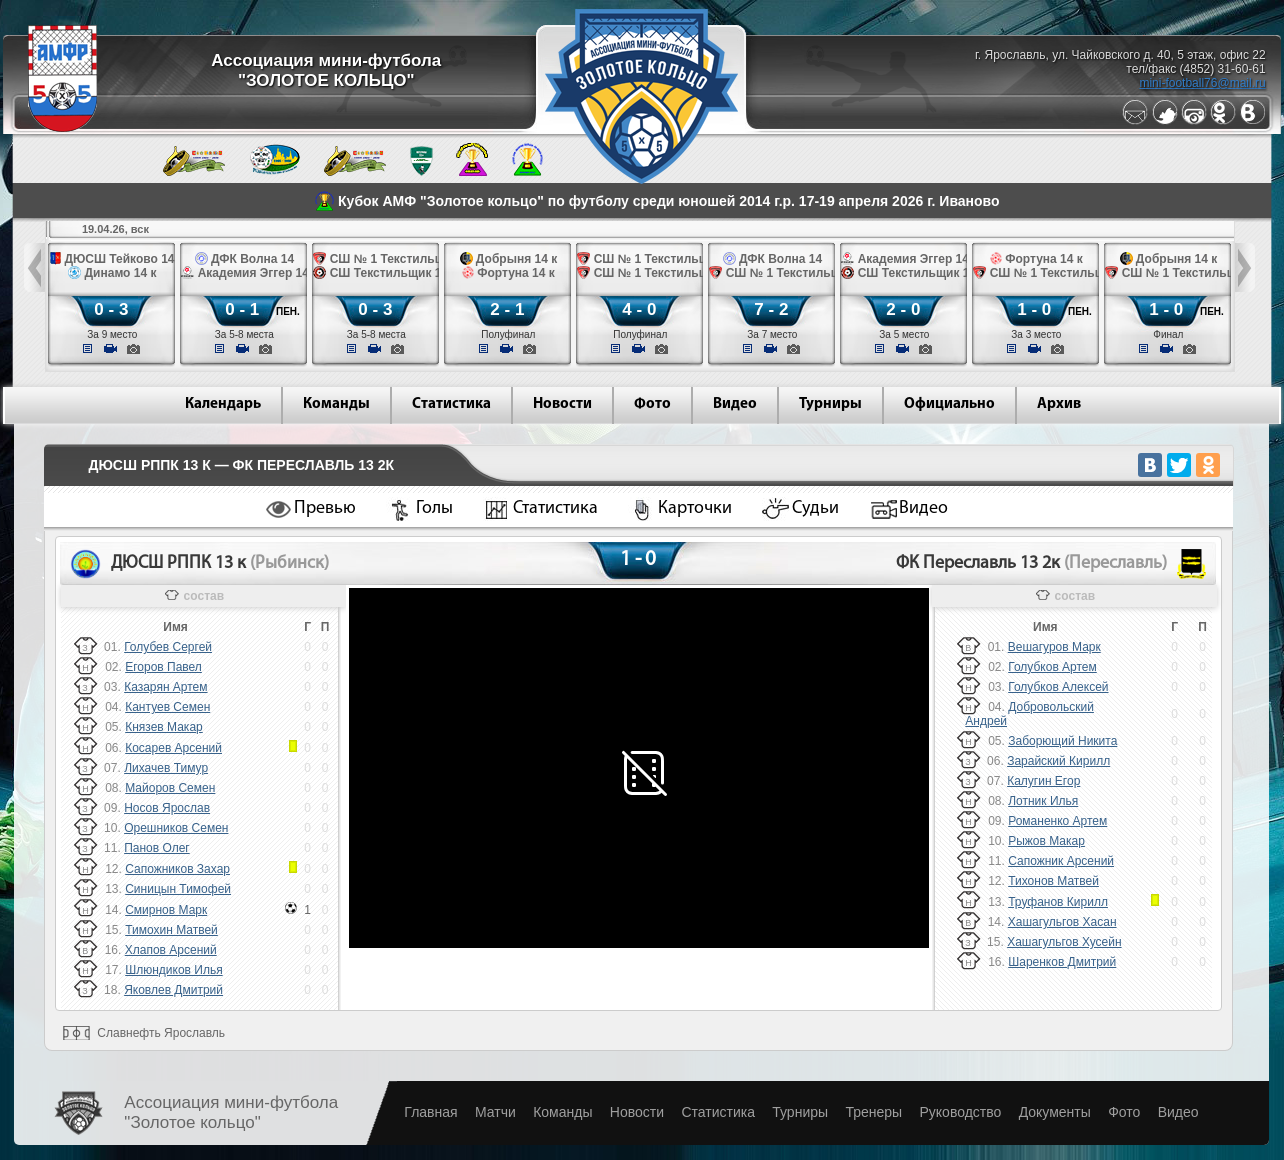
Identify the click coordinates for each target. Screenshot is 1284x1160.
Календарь (223, 404)
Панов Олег (157, 848)
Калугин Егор (1043, 781)
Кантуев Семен (167, 707)
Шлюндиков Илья (173, 970)
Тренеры (873, 1112)
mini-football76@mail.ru (1202, 83)
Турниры (830, 404)
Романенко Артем (1057, 821)
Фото (652, 404)
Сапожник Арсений (1061, 861)
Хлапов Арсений (171, 950)
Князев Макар (164, 727)
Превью (325, 508)
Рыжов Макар (1046, 841)
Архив (1059, 404)
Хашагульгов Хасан (1062, 922)
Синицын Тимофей (178, 889)
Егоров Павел (163, 667)
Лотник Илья (1043, 801)
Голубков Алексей (1058, 687)
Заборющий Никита (1062, 741)
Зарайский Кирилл (1058, 761)
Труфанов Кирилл (1058, 902)
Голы (434, 508)
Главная (430, 1112)
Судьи (815, 508)
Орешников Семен (176, 828)
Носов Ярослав (167, 808)
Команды (336, 404)
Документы (1055, 1112)
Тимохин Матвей (171, 930)
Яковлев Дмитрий (173, 990)
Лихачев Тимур (166, 768)
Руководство (960, 1112)
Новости (562, 404)
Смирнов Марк (166, 910)
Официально (949, 404)
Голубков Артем (1052, 667)
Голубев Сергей (168, 647)
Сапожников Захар (177, 869)
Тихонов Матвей (1053, 881)
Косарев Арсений (173, 748)
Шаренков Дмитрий (1062, 962)
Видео (735, 404)
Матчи (495, 1112)
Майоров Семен (170, 788)
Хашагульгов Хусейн (1064, 942)
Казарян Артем (165, 687)
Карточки (695, 508)
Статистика (451, 404)
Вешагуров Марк (1054, 647)
